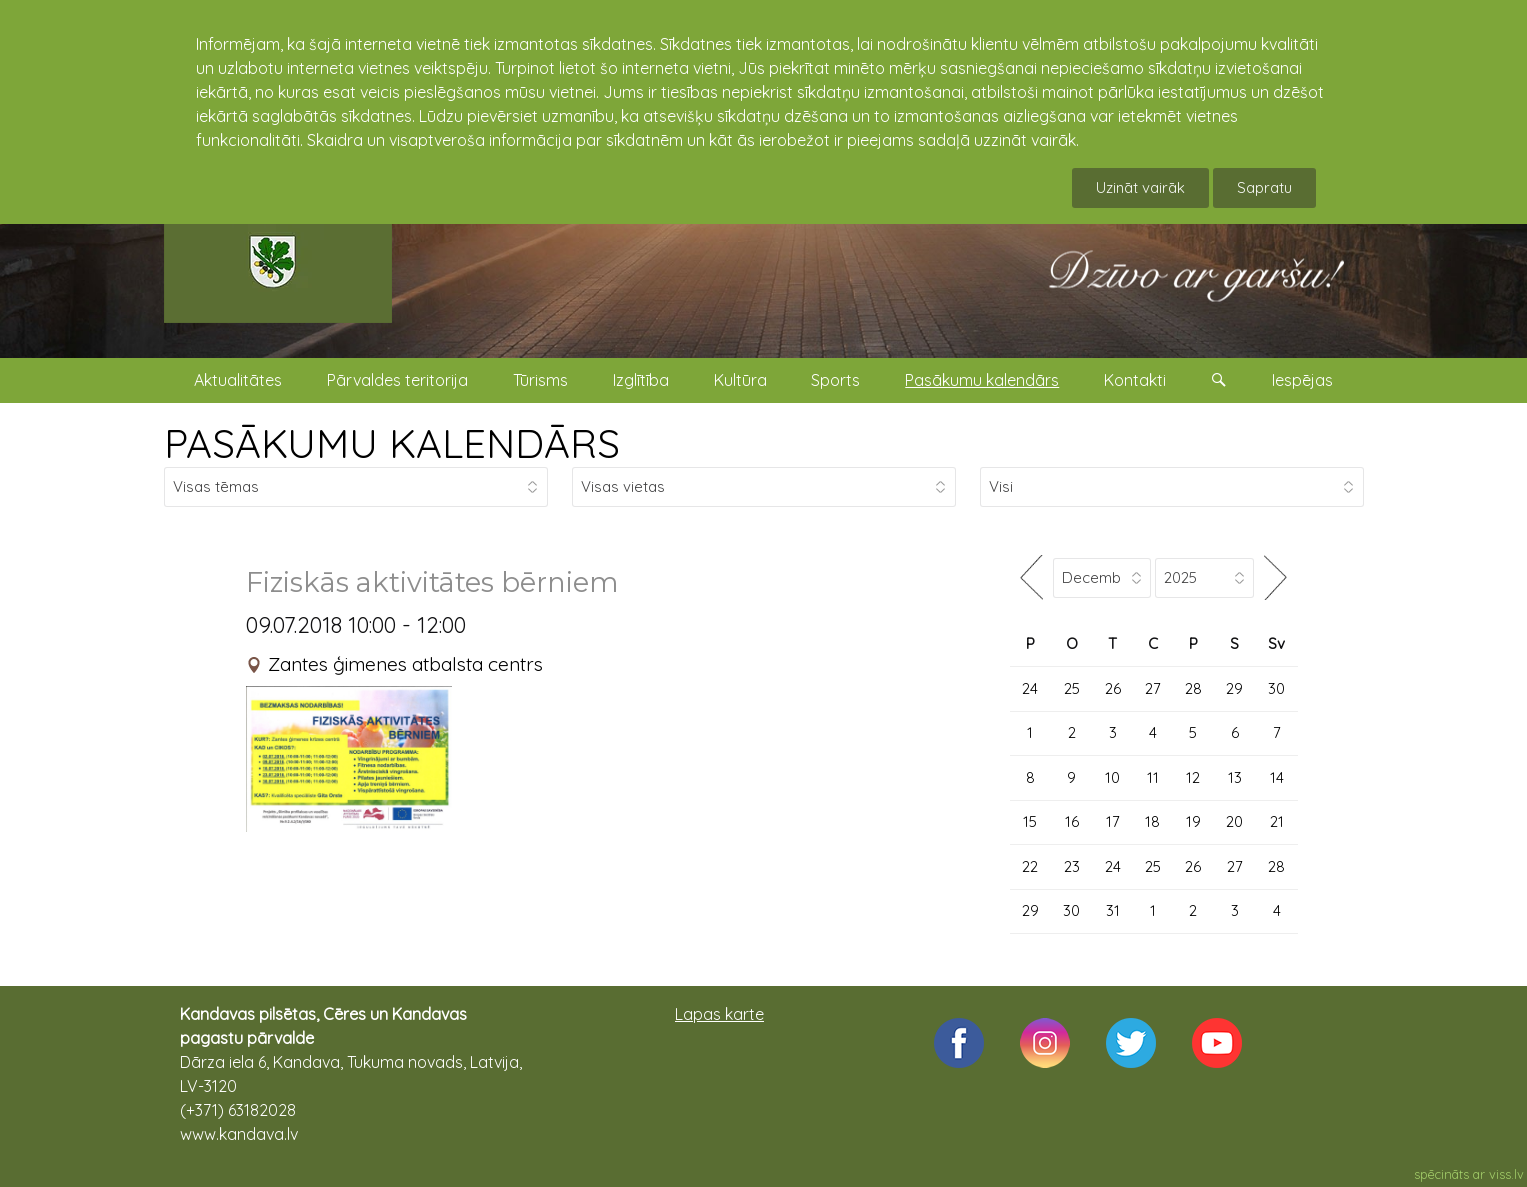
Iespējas (1302, 380)
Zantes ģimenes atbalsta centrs (405, 664)
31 (1113, 910)
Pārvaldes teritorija (397, 380)
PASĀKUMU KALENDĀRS (392, 443)
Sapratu (1264, 187)
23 (1072, 866)
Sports (835, 380)
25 (1072, 688)
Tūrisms (540, 380)
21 (1277, 821)
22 (1030, 866)
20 (1234, 821)
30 (1276, 688)
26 (1113, 688)
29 (1234, 688)
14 (1277, 777)
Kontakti (1135, 380)
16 (1072, 821)
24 (1030, 688)
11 (1153, 777)
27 (1153, 688)
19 (1193, 821)
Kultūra (740, 380)
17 (1113, 821)
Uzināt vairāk (1140, 187)
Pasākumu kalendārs (982, 380)
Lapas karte (719, 1014)
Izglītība (641, 380)
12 (1193, 777)
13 (1235, 777)
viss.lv (1506, 1174)
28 (1193, 688)
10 (1112, 777)
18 (1152, 821)
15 (1030, 821)
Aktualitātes (238, 380)
